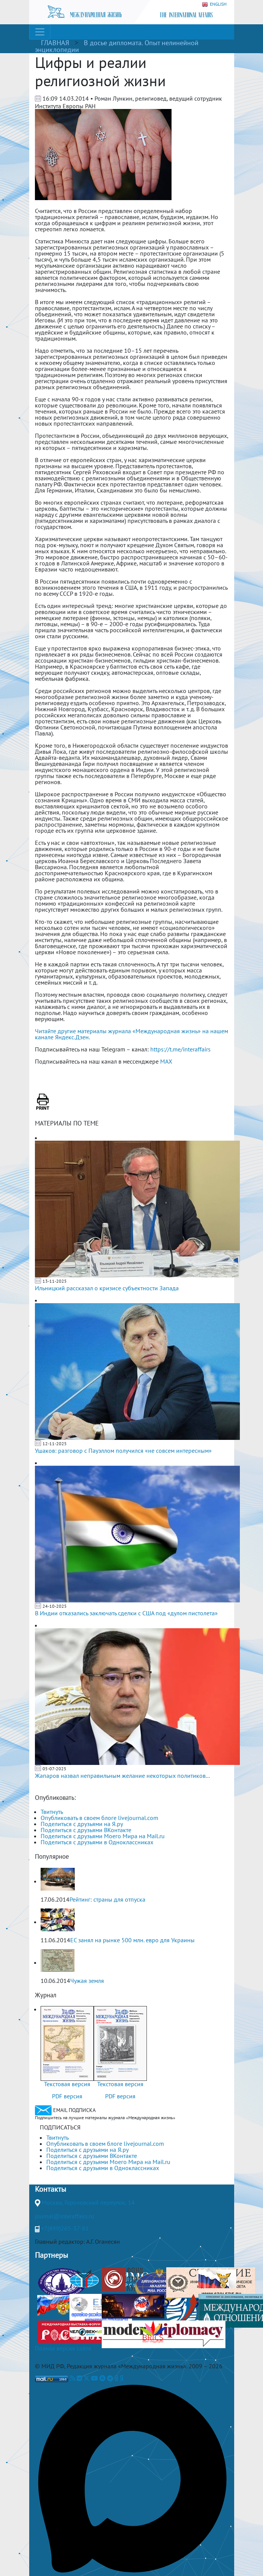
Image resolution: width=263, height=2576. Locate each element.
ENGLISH (214, 4)
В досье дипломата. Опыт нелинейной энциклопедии (116, 46)
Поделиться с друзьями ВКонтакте (86, 1830)
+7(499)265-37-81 (65, 2228)
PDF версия (67, 2096)
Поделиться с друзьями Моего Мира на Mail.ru (103, 1836)
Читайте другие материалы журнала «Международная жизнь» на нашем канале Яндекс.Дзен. (131, 1034)
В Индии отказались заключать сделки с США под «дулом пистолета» (126, 1613)
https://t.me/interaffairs (180, 1049)
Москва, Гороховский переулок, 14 (88, 2202)
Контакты (50, 2189)
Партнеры (51, 2255)
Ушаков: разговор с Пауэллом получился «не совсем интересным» (123, 1450)
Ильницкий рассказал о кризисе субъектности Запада (107, 1288)
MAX (166, 1061)
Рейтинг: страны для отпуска (107, 1899)
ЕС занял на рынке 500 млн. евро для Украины (132, 1940)
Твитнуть (52, 1811)
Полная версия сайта (63, 2348)
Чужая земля (87, 1980)
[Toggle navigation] (39, 31)
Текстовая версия (67, 2084)
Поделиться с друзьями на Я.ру (82, 1824)
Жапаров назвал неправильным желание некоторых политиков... (122, 1775)
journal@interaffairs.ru (64, 2216)
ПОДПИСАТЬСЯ (60, 2127)
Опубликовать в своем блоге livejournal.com (99, 1818)
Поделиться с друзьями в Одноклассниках (97, 1842)
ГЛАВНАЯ (55, 42)
